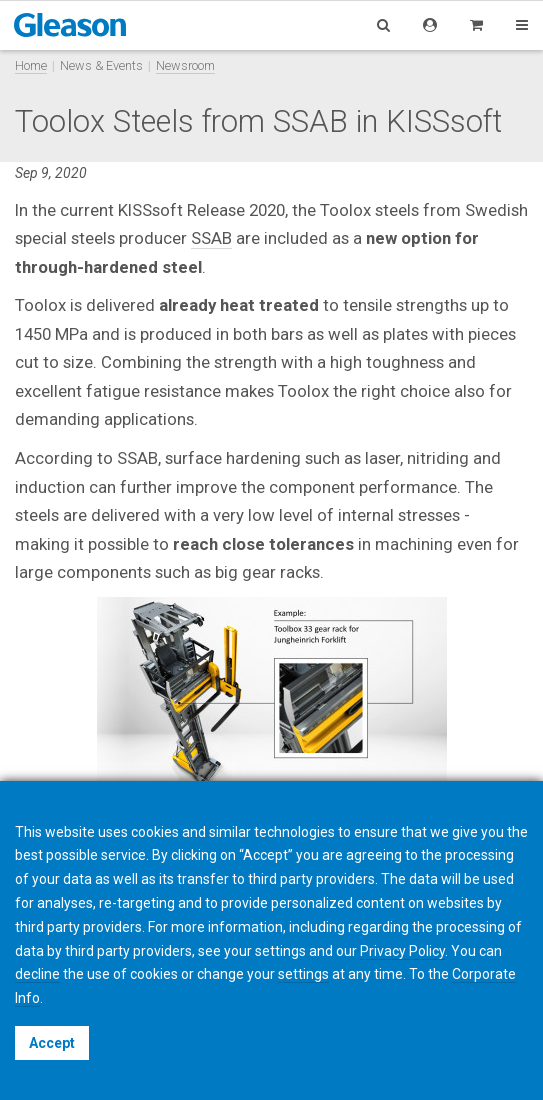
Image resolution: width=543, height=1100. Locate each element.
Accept (52, 1043)
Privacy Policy (402, 951)
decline (37, 974)
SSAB (211, 238)
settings (303, 974)
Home (31, 65)
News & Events (101, 65)
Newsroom (185, 65)
